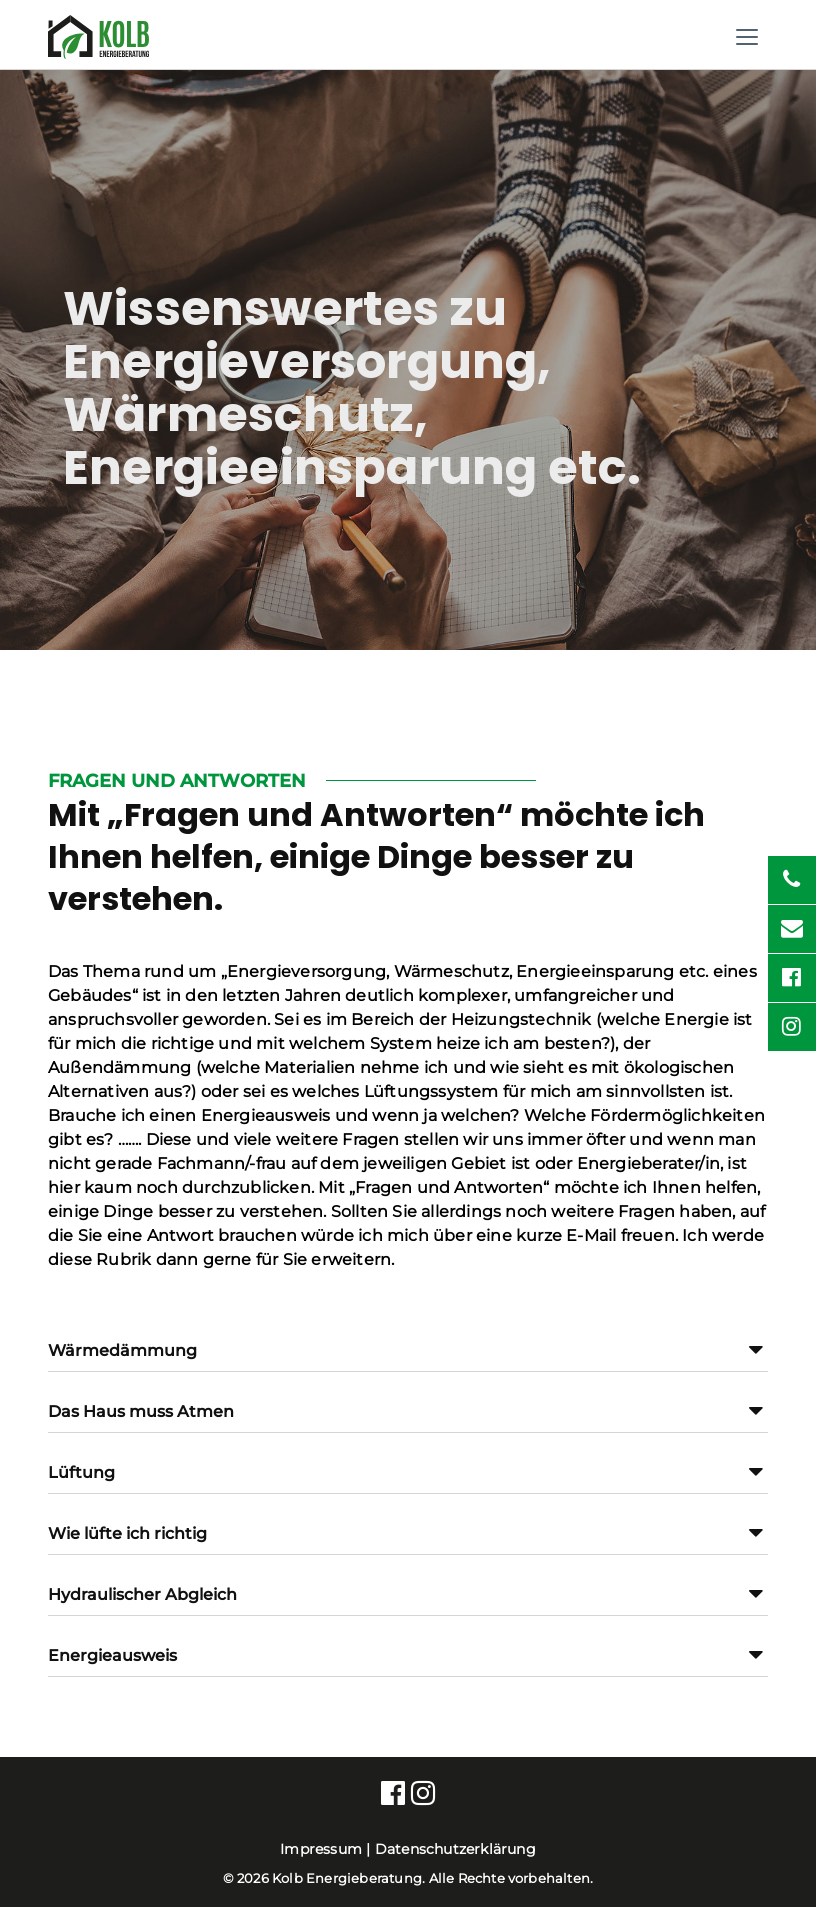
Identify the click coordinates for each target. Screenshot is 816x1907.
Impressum (321, 1849)
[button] (408, 1358)
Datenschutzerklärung (455, 1849)
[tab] (408, 1342)
